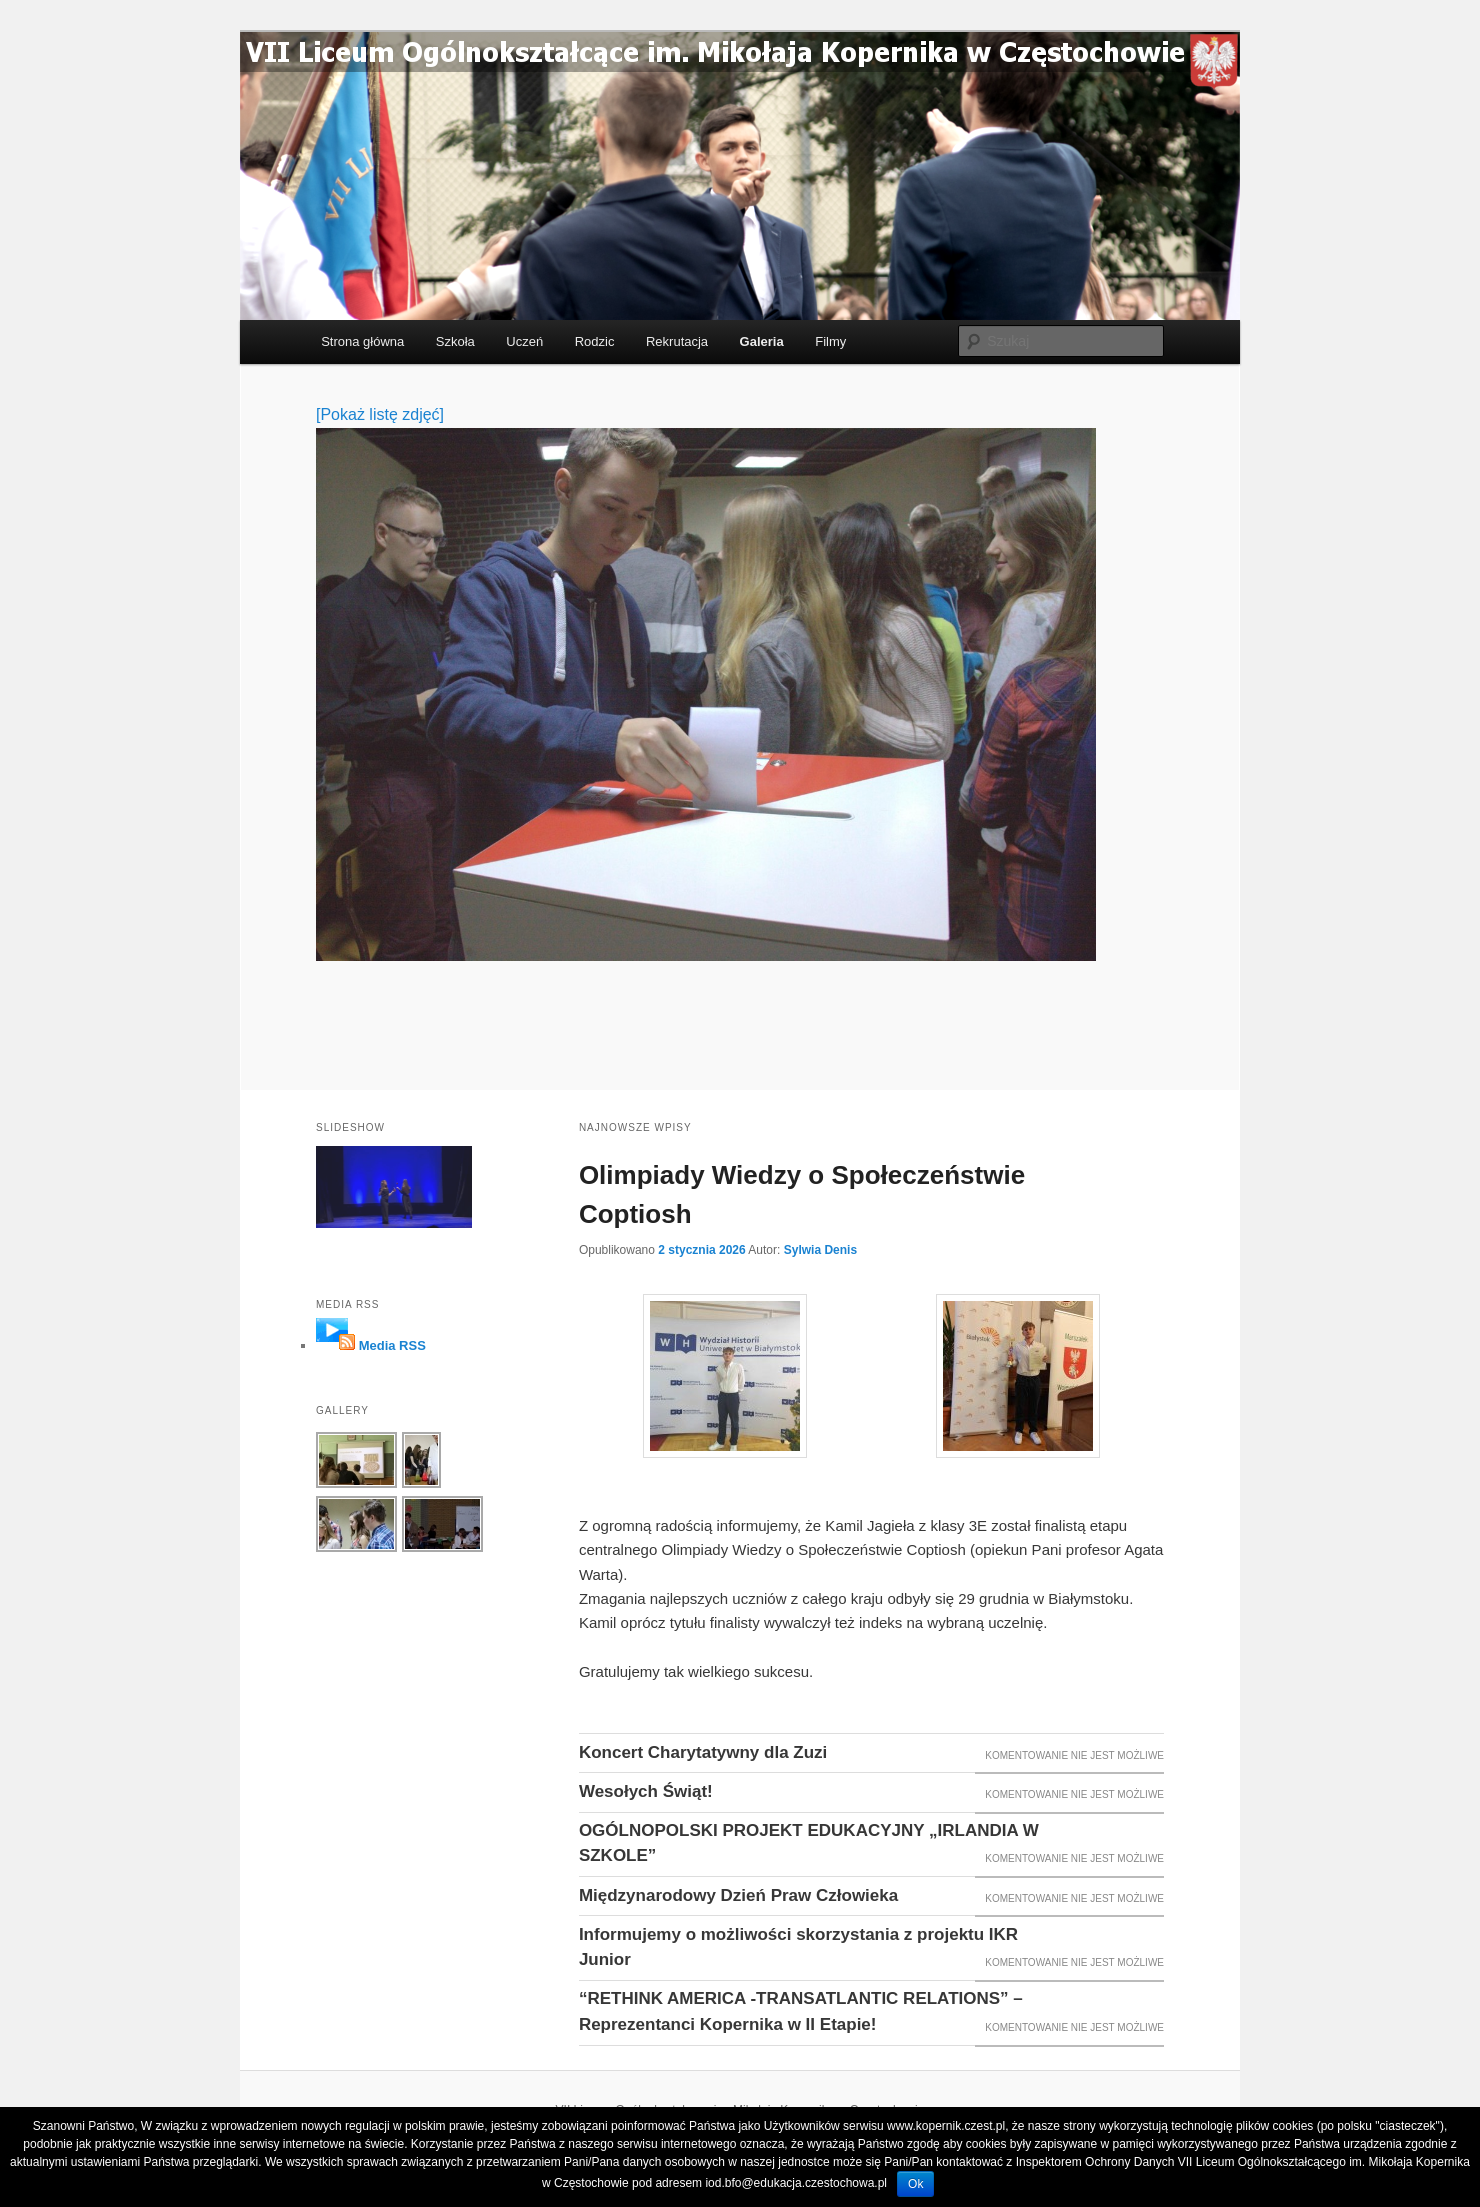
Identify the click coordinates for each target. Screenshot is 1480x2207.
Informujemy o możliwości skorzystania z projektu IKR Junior (798, 1947)
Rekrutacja (677, 341)
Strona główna (362, 341)
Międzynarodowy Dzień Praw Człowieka (738, 1895)
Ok (915, 2184)
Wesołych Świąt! (646, 1791)
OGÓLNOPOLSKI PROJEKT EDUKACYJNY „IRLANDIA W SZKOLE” (809, 1843)
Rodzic (595, 341)
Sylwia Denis (820, 1250)
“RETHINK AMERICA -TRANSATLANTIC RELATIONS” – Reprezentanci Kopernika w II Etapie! (801, 2011)
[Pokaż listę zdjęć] (380, 414)
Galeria (762, 341)
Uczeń (524, 341)
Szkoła (455, 341)
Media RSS (392, 1345)
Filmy (830, 341)
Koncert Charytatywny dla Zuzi (703, 1752)
